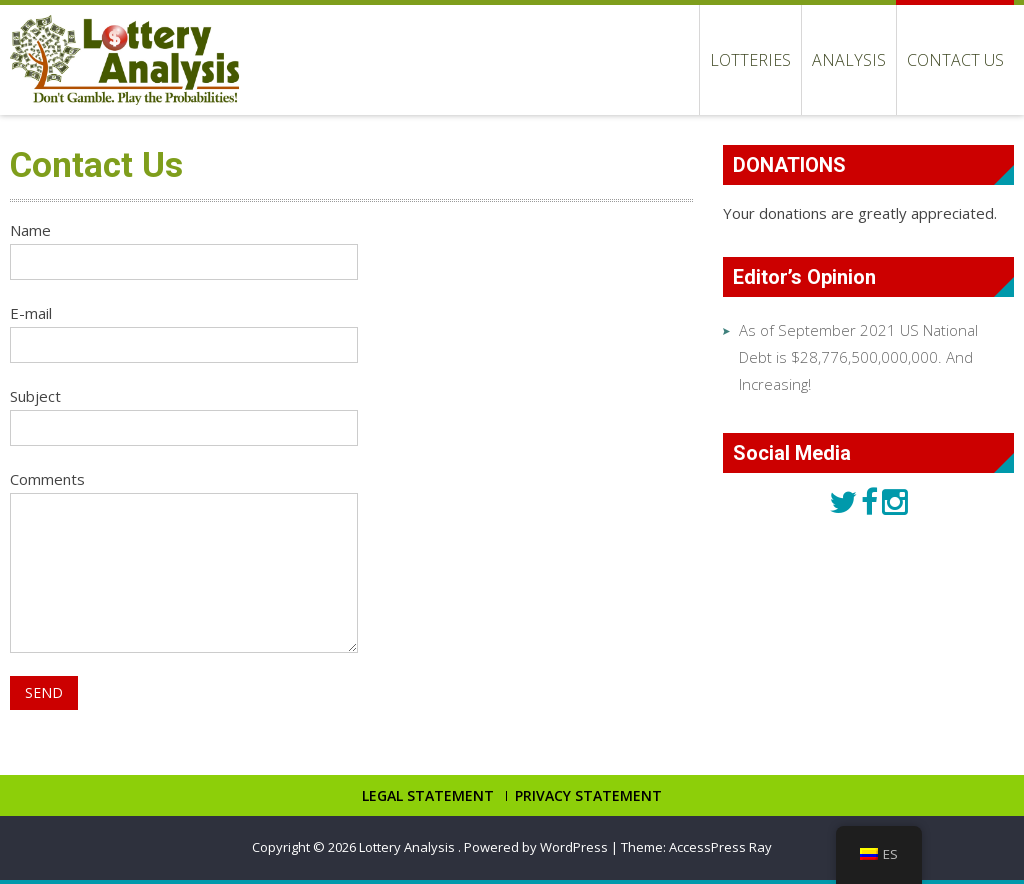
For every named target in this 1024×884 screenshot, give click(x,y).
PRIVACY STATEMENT (588, 796)
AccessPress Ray (720, 847)
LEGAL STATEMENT (428, 796)
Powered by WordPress (536, 847)
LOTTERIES (750, 60)
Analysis (849, 60)
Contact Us (955, 60)
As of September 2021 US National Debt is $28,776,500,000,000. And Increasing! (858, 357)
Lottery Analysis (408, 847)
